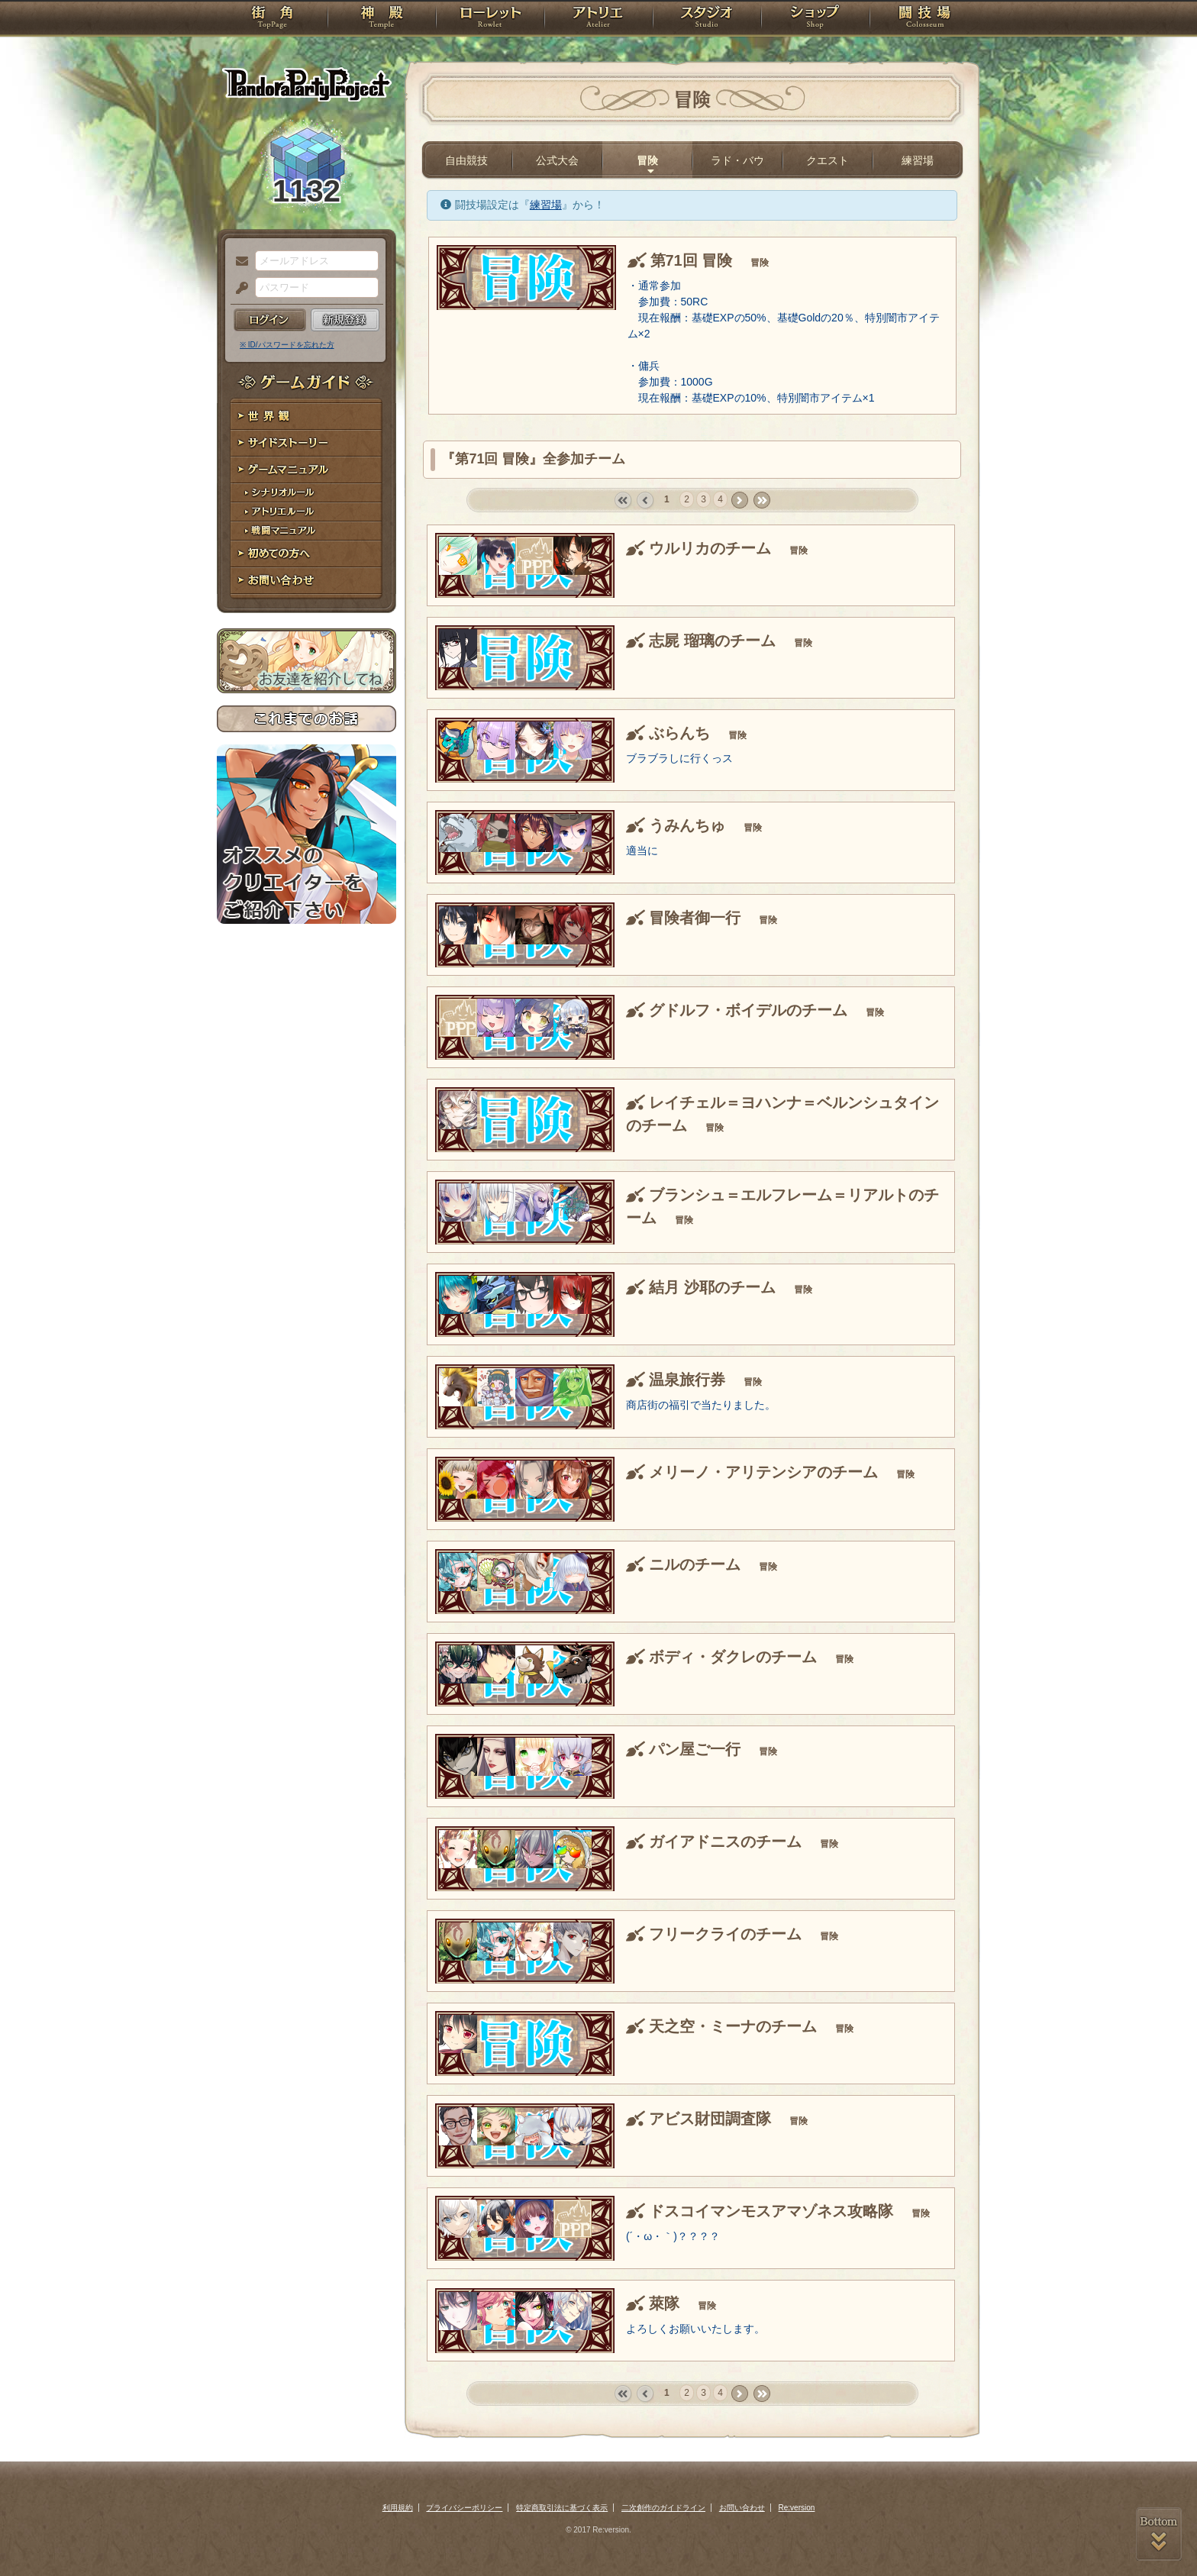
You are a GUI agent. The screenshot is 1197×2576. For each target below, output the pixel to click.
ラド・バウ (737, 160)
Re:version (797, 2507)
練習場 (918, 160)
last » (761, 500)
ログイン (270, 319)
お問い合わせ (306, 580)
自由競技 (466, 160)
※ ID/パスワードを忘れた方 (287, 345)
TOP (272, 19)
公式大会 (557, 160)
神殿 (381, 19)
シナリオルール (306, 492)
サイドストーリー (306, 443)
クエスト (827, 160)
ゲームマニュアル (306, 470)
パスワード (238, 288)
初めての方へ (306, 554)
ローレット (490, 19)
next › (739, 500)
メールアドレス (238, 261)
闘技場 (925, 19)
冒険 (647, 160)
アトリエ (598, 19)
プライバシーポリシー (464, 2507)
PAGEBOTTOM (1159, 2534)
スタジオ (707, 19)
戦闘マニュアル (306, 531)
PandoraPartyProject (306, 84)
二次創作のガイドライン (663, 2507)
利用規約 (397, 2507)
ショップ (815, 19)
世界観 (306, 416)
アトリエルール (306, 511)
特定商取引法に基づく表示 (562, 2507)
